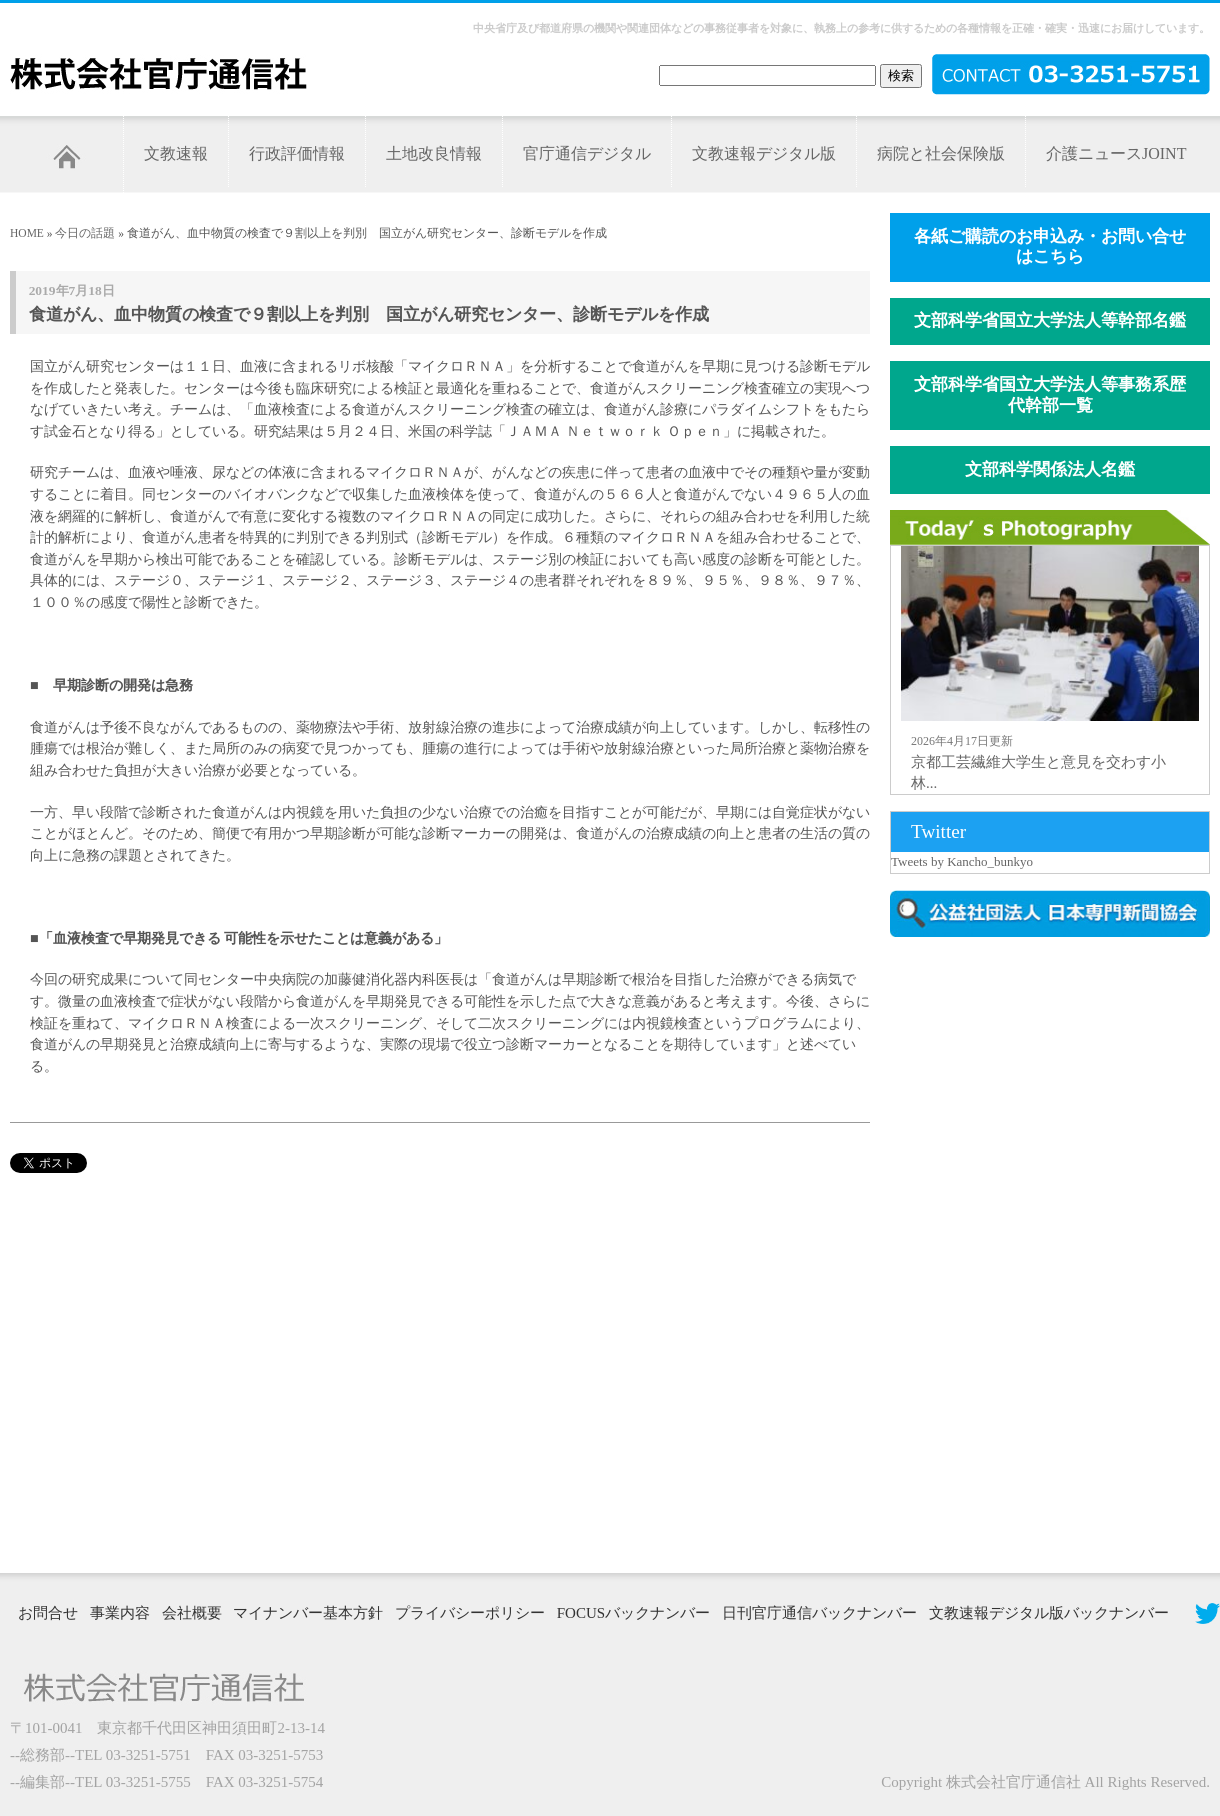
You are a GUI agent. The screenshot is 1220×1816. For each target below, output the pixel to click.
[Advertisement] (962, 1253)
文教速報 (176, 153)
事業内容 (120, 1613)
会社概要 (192, 1613)
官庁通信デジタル (587, 153)
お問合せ (48, 1613)
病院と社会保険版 (941, 153)
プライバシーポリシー (470, 1613)
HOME (27, 233)
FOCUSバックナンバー (633, 1613)
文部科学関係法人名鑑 (1050, 469)
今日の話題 (85, 233)
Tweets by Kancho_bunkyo (962, 861)
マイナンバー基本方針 (308, 1613)
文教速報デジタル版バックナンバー (1049, 1613)
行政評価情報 (297, 153)
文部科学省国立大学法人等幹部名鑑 (1050, 320)
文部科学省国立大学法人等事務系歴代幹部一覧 (1050, 395)
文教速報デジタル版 (764, 153)
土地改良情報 (434, 153)
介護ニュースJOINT (1116, 153)
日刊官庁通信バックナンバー (819, 1613)
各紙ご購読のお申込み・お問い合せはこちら (1050, 247)
